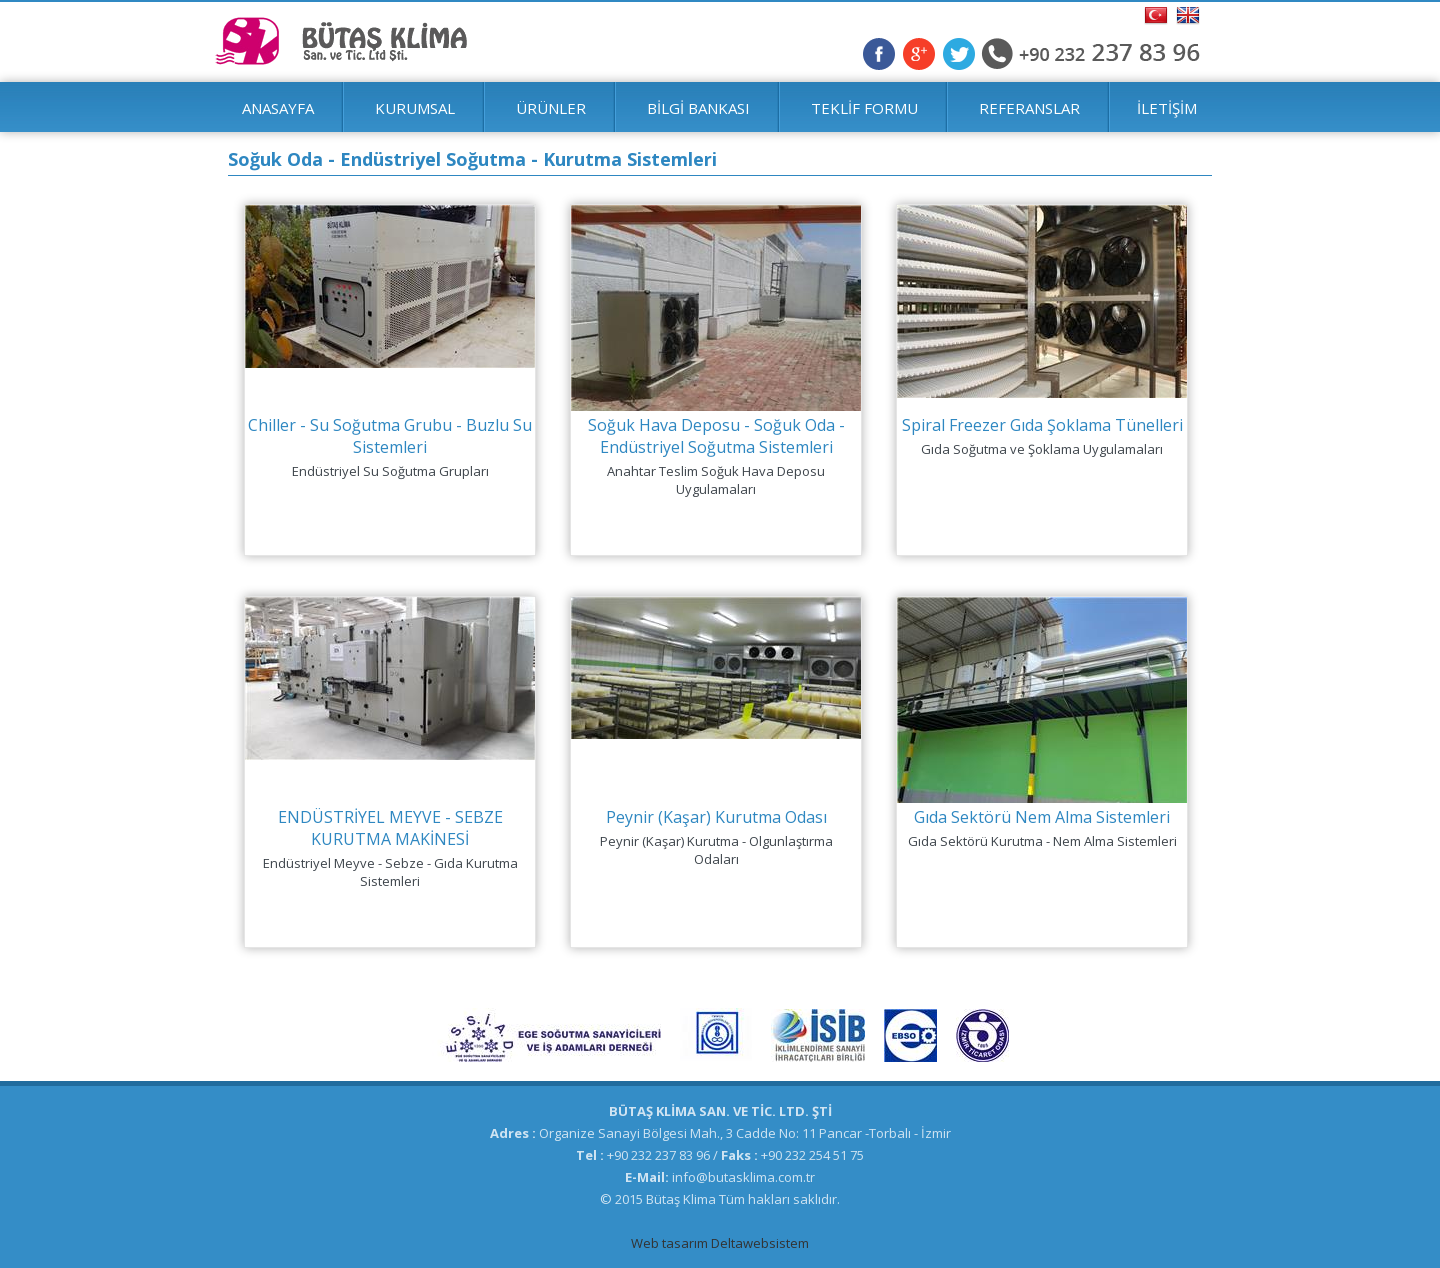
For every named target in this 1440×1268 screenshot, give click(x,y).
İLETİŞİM (1167, 108)
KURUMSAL (415, 108)
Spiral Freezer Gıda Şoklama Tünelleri (1042, 425)
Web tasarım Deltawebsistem (720, 1243)
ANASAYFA (278, 108)
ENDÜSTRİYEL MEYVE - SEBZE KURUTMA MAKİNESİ (390, 828)
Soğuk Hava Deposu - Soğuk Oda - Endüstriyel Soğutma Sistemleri (716, 436)
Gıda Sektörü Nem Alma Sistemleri (1042, 817)
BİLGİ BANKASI (698, 108)
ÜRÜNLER (551, 108)
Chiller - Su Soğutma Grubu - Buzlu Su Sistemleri (390, 436)
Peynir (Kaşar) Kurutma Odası (716, 817)
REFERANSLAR (1029, 108)
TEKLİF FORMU (864, 108)
